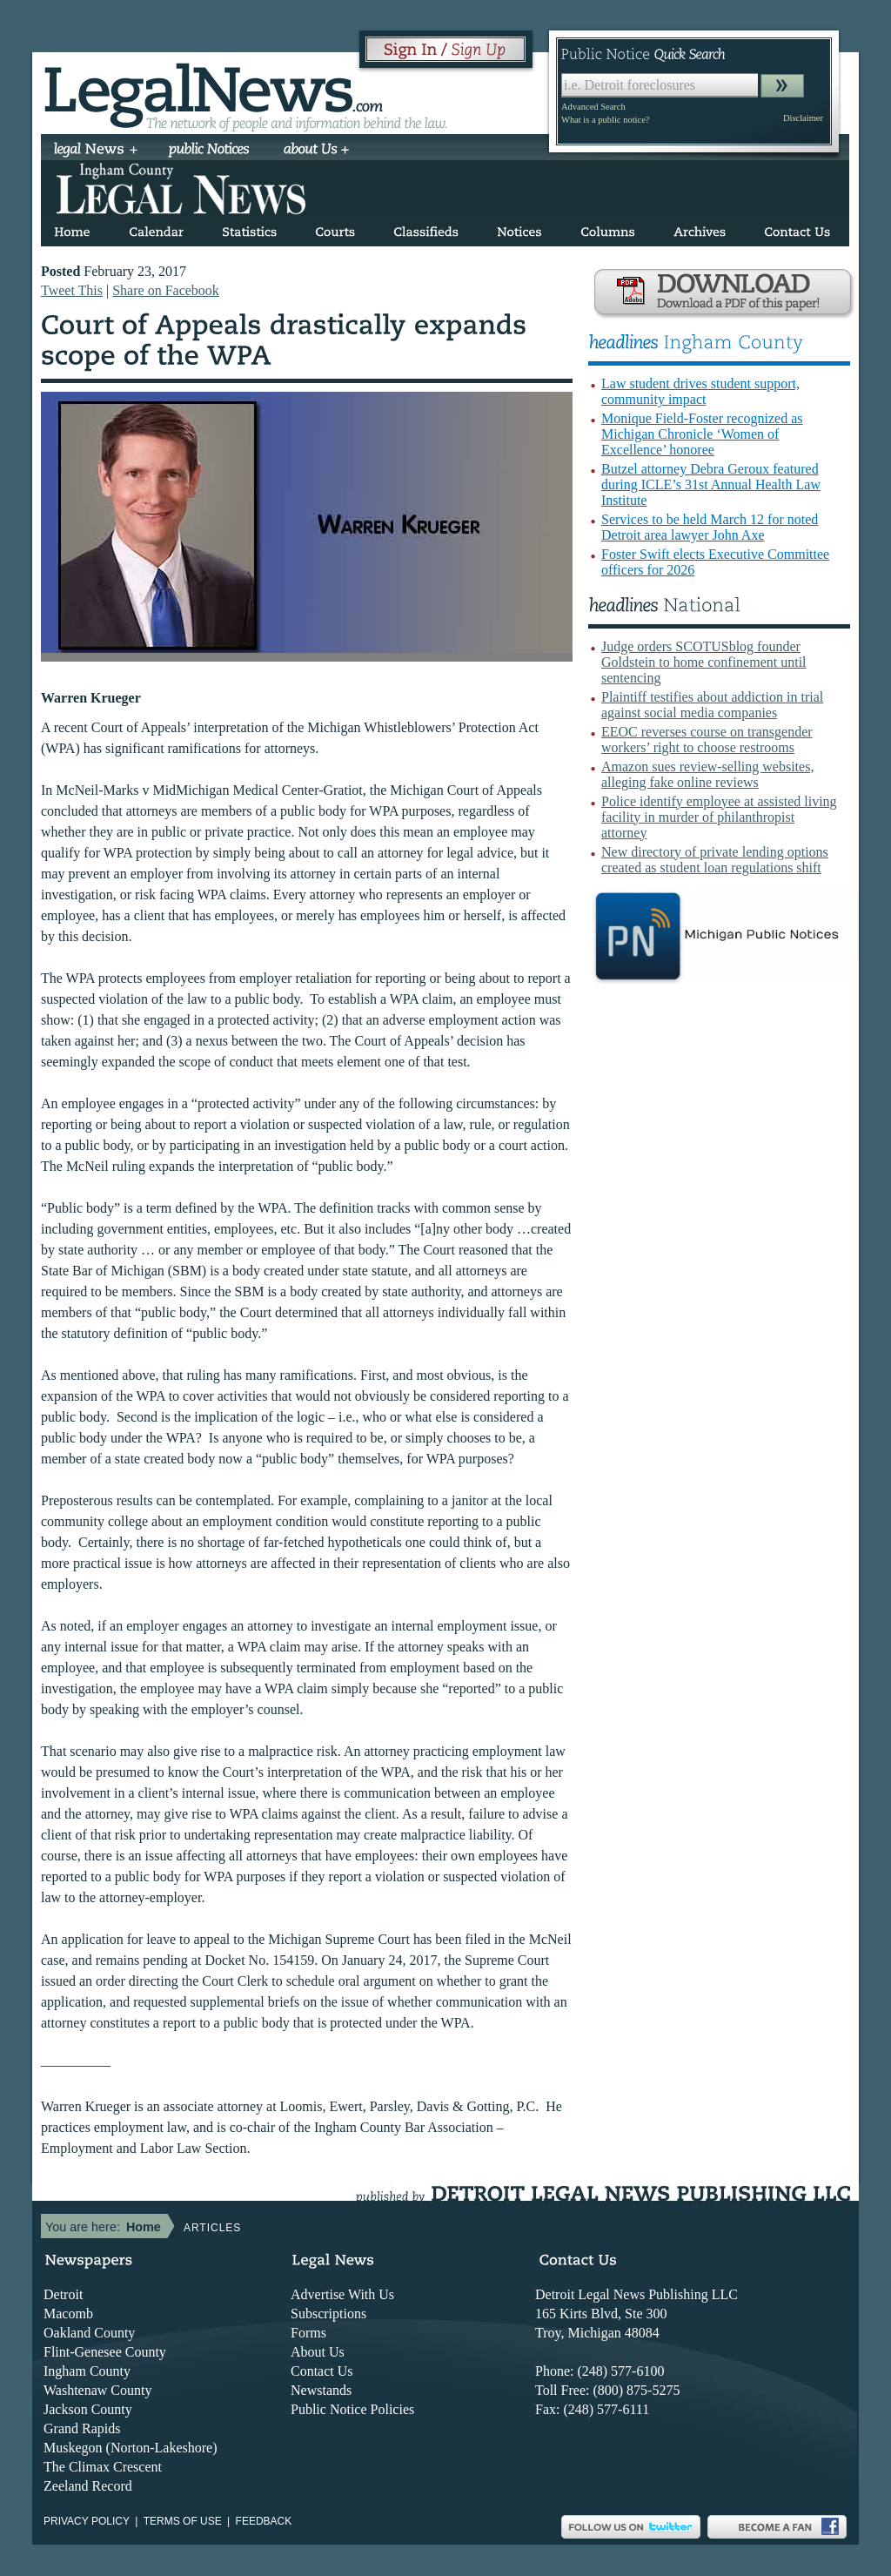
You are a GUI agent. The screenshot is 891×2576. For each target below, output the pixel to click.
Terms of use (183, 2521)
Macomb (68, 2313)
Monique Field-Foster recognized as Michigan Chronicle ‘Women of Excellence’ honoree (702, 434)
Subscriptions (328, 2313)
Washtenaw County (97, 2390)
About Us (318, 2351)
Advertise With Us (342, 2294)
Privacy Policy (87, 2521)
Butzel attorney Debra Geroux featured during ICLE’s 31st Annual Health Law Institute (711, 484)
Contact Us (322, 2371)
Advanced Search (593, 106)
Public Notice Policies (352, 2409)
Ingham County (87, 2371)
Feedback (264, 2521)
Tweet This (72, 290)
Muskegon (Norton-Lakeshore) (131, 2447)
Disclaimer (803, 118)
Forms (308, 2332)
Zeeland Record (88, 2485)
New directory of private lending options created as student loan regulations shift (714, 859)
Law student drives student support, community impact (700, 391)
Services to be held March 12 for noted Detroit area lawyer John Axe (709, 527)
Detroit (63, 2294)
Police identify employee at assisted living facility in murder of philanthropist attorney (719, 817)
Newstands (321, 2390)
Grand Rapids (82, 2428)
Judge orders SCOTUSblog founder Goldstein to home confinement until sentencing (704, 662)
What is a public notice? (605, 119)
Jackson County (88, 2409)
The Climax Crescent (103, 2466)
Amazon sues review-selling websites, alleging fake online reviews (707, 774)
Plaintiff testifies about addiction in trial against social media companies (712, 704)
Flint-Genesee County (105, 2351)
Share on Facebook (165, 290)
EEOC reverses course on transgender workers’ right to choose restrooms (707, 739)
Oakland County (89, 2332)
